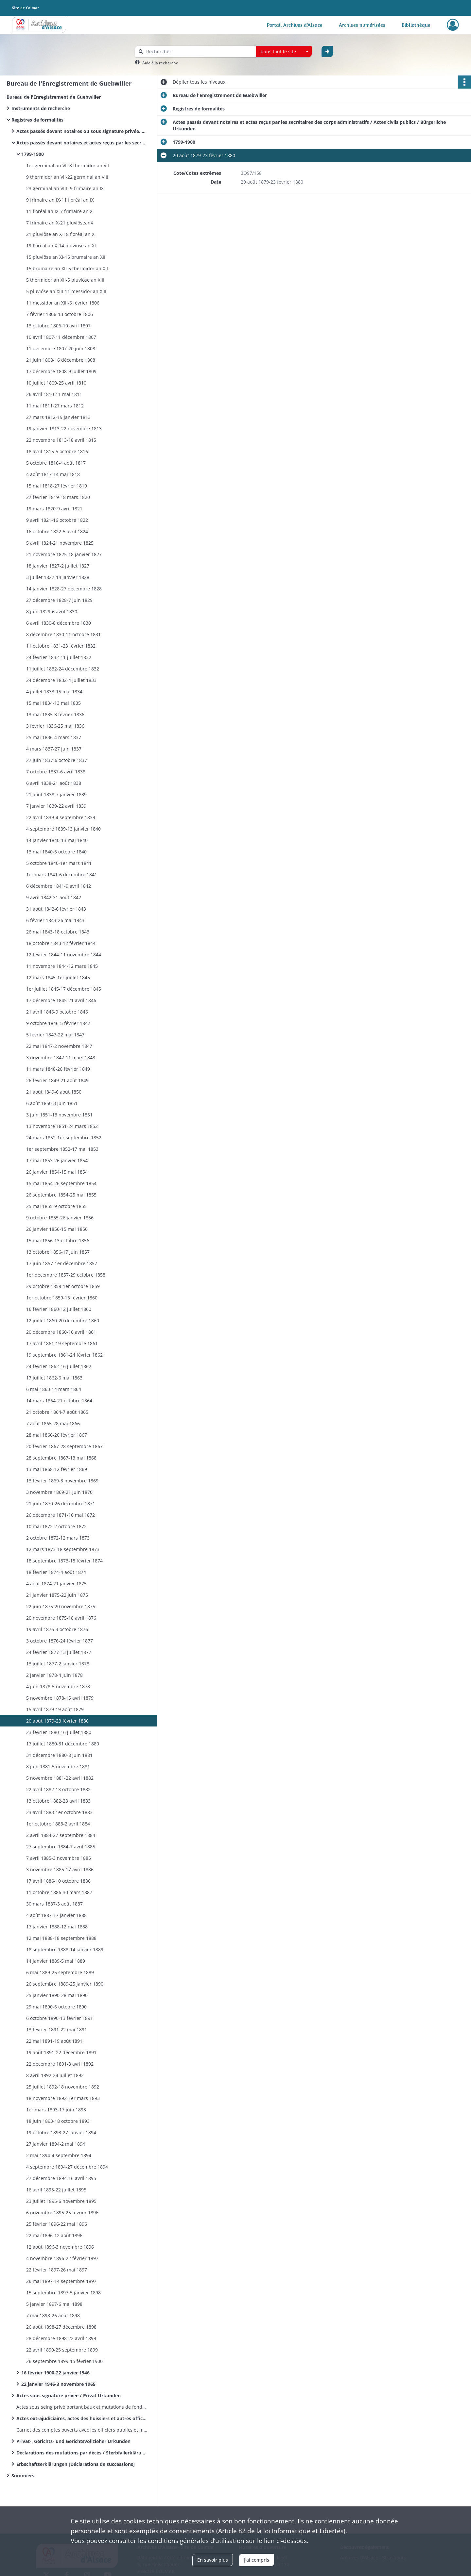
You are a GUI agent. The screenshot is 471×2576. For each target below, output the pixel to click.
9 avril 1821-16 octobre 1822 (57, 520)
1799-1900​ (32, 154)
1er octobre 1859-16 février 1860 (61, 1298)
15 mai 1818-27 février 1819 (56, 486)
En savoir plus (212, 2560)
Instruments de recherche (40, 108)
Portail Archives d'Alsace (295, 25)
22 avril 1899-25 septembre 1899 (62, 2350)
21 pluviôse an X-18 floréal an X (60, 234)
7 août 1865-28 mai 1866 (53, 1423)
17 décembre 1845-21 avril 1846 (61, 1000)
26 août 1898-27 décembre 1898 (61, 2327)
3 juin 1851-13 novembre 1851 (59, 1115)
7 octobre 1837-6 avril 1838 (55, 771)
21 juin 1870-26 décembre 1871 (60, 1503)
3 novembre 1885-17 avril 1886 (60, 1869)
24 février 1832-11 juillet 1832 (58, 657)
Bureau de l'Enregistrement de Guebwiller (54, 97)
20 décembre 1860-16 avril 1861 (61, 1332)
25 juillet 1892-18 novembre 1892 (62, 2087)
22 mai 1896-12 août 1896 (54, 2235)
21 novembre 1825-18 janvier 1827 (64, 554)
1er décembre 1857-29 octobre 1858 (65, 1275)
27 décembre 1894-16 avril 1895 (61, 2178)
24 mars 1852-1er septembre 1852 (63, 1137)
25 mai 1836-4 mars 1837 (53, 737)
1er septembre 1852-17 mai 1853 (62, 1149)
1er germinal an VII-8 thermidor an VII (67, 165)
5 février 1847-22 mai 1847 (55, 1035)
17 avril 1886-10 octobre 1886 (58, 1881)
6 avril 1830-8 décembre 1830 (58, 623)
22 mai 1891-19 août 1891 (54, 2041)
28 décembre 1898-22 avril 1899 (61, 2338)
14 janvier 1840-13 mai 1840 (57, 840)
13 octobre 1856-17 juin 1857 (58, 1252)
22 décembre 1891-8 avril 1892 (60, 2064)
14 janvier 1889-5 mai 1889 (55, 1961)
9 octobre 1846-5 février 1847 (58, 1023)
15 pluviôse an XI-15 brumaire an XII (65, 257)
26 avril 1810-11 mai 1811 (54, 394)
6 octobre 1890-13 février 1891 (59, 2018)
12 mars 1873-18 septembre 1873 (62, 1549)
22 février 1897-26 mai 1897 (56, 2270)
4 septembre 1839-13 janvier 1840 (63, 829)
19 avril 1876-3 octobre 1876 (57, 1629)
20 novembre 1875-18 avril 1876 (61, 1618)
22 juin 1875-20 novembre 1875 (60, 1606)
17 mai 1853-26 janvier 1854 (57, 1160)
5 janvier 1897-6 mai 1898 (54, 2304)
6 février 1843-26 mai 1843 (55, 920)
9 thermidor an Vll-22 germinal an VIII (67, 177)
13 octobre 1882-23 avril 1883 (58, 1801)
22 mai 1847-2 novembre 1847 (59, 1046)
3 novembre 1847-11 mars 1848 (60, 1057)
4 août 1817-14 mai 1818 (53, 474)
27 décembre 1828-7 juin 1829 (59, 600)
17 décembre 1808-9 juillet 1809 (61, 371)
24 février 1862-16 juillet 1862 (58, 1366)
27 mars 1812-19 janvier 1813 (58, 417)
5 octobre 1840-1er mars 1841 (59, 863)
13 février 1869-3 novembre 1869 (62, 1481)
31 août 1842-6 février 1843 (56, 909)
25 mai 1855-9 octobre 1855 (56, 1206)
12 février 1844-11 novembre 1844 (63, 954)
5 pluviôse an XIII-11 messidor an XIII (66, 291)
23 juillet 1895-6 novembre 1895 (61, 2201)
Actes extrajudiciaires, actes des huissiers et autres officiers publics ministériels (81, 2418)
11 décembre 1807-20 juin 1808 (60, 348)
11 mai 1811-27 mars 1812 (55, 406)
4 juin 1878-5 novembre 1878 (58, 1686)
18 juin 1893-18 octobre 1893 (58, 2121)
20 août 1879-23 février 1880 (57, 1721)
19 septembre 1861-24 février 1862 (64, 1355)
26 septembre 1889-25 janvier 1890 (64, 1984)
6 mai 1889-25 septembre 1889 (60, 1972)
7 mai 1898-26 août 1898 (53, 2315)
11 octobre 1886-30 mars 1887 (59, 1892)
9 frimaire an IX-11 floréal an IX (60, 200)
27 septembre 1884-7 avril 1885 (60, 1846)
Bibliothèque (416, 25)
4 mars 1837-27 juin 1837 (53, 749)
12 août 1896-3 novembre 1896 (60, 2247)
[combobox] (284, 52)
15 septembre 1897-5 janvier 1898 (63, 2292)
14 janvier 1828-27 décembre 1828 (64, 589)
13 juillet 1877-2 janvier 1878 (57, 1663)
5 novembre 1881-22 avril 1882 (60, 1778)
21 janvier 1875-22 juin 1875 (57, 1595)
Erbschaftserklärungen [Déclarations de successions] (76, 2464)
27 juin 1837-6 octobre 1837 (56, 760)
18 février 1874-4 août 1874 (56, 1572)
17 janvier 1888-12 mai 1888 (57, 1927)
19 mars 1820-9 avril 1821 (54, 508)
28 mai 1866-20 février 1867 (56, 1435)
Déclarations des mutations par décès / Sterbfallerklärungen (81, 2453)
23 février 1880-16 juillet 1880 (58, 1732)
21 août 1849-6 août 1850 (53, 1092)
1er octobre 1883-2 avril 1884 (58, 1824)
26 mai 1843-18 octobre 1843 (57, 932)
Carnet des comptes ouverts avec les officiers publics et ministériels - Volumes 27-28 (81, 2430)
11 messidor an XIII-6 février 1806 (62, 303)
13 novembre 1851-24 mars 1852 (62, 1126)
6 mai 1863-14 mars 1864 (53, 1389)
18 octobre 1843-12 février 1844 (61, 943)
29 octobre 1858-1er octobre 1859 (63, 1286)
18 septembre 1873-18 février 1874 (64, 1561)
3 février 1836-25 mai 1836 (55, 726)
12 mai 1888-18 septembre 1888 (61, 1938)
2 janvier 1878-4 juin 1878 (54, 1675)
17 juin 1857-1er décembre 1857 (61, 1263)
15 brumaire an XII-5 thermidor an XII (67, 268)
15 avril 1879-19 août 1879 (55, 1709)
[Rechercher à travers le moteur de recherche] (199, 51)
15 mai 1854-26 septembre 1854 (61, 1183)
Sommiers (22, 2475)
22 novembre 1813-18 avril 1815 (61, 440)
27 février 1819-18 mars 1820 (58, 497)
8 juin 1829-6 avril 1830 (51, 611)
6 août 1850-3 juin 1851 (52, 1103)
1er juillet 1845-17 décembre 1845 (63, 989)
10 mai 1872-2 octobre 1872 (56, 1526)
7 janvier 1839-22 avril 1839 (56, 806)
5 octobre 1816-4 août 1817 (56, 463)
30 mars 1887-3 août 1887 (54, 1904)
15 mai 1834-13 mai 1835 (53, 703)
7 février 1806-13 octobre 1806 (59, 314)
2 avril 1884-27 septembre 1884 (60, 1835)
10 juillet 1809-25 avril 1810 (56, 383)
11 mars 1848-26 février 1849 (58, 1069)
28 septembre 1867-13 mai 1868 (61, 1458)
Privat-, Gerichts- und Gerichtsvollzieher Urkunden (73, 2441)
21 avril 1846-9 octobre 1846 (57, 1012)
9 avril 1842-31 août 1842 (53, 897)
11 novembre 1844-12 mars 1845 (62, 966)
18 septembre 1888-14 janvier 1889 (64, 1949)
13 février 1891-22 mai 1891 (56, 2029)
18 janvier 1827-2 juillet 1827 (57, 566)
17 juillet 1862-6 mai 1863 (54, 1378)
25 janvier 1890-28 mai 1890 (57, 1995)
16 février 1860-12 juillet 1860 (58, 1309)
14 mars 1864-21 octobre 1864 (59, 1400)
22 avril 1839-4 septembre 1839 (60, 817)
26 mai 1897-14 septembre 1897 (61, 2281)
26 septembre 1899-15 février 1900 (64, 2361)
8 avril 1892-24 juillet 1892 (55, 2075)
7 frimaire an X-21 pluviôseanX (59, 223)
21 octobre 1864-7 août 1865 (57, 1412)
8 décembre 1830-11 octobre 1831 (63, 634)
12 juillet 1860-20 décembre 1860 (62, 1320)
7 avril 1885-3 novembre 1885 (58, 1858)
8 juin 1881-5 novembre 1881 (58, 1766)
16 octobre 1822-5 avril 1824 (57, 531)
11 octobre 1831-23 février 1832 (61, 646)
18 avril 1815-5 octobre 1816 (57, 451)
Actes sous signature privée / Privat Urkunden (68, 2395)
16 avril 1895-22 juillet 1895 (56, 2190)
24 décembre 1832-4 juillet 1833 (61, 680)
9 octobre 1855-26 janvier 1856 (60, 1217)
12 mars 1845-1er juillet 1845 (58, 977)
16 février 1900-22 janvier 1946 (55, 2373)
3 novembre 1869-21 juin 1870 (59, 1492)
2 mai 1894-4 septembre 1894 (58, 2155)
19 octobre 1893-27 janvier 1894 (61, 2132)
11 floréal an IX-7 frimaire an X (59, 211)
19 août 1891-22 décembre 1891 (61, 2052)
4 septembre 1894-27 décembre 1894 (67, 2167)
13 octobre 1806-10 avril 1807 (58, 325)
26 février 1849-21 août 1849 (57, 1080)
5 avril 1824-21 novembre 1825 (60, 543)
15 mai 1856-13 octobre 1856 (57, 1240)
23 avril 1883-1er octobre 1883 (59, 1812)
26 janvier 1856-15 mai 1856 (57, 1229)
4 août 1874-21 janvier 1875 (56, 1583)
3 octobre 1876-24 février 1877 (59, 1641)
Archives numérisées (362, 25)
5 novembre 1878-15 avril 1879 (60, 1698)
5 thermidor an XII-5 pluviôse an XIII (65, 280)
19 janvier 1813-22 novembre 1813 (64, 428)
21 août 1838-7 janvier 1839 (56, 794)
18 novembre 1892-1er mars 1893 (63, 2098)
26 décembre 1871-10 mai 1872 (60, 1515)
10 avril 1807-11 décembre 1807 (61, 337)
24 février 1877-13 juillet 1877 (58, 1652)
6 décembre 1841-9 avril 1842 (58, 886)
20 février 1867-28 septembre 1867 (64, 1446)
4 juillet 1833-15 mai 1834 (54, 691)
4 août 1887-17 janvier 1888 (56, 1915)
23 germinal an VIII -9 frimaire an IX (65, 188)
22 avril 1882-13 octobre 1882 (58, 1789)
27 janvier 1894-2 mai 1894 (55, 2144)
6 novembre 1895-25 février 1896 (62, 2212)
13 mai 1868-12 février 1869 (56, 1469)
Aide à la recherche (160, 63)
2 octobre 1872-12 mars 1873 (58, 1538)
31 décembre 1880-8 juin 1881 (59, 1755)
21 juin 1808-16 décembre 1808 (60, 360)
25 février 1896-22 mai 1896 (56, 2224)
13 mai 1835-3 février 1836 (55, 714)
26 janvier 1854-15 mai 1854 (57, 1172)
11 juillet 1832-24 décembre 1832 (62, 669)
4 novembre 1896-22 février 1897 (62, 2258)
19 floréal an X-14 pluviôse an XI (61, 245)
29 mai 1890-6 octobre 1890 (56, 2007)
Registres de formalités (37, 120)
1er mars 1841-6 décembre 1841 (61, 874)
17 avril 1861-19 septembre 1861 (62, 1343)
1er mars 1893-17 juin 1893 (56, 2109)
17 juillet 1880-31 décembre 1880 (62, 1744)
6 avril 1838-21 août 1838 (53, 783)
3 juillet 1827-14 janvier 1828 (57, 577)
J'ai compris (256, 2560)
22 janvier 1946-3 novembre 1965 (58, 2384)
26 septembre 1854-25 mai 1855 (61, 1195)
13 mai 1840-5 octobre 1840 (56, 852)
